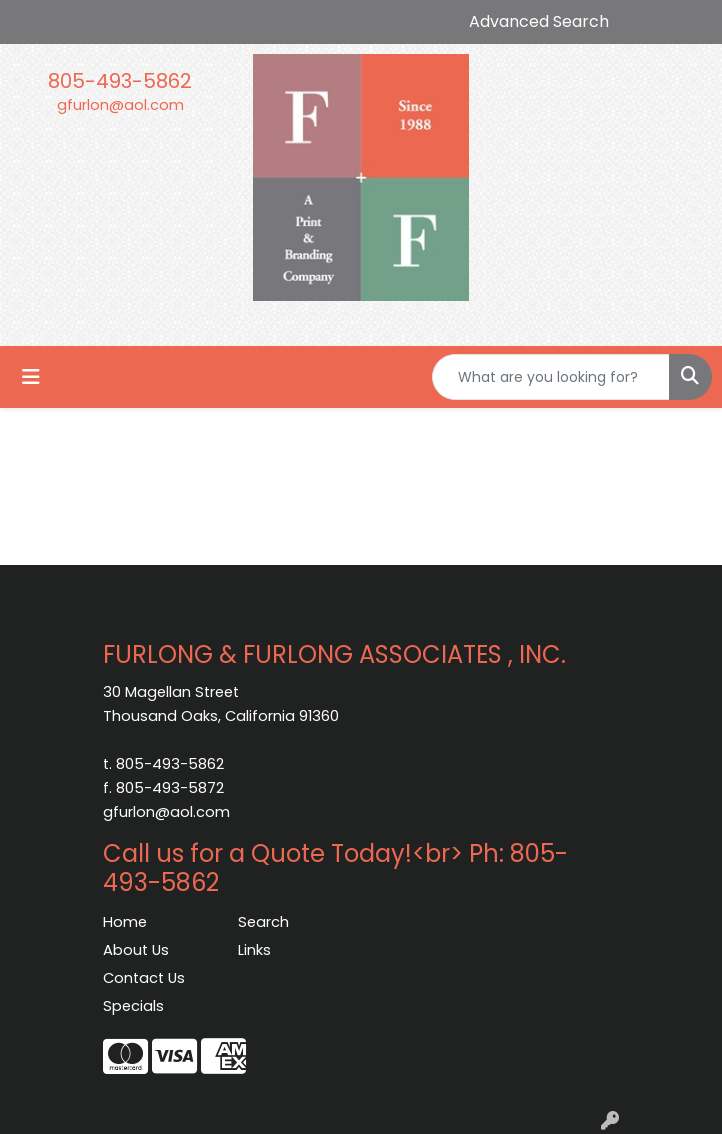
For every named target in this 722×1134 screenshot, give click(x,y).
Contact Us (144, 978)
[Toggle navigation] (31, 377)
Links (254, 950)
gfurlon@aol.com (120, 105)
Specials (133, 1006)
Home (125, 922)
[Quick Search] (551, 377)
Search (263, 922)
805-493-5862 (120, 81)
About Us (136, 950)
